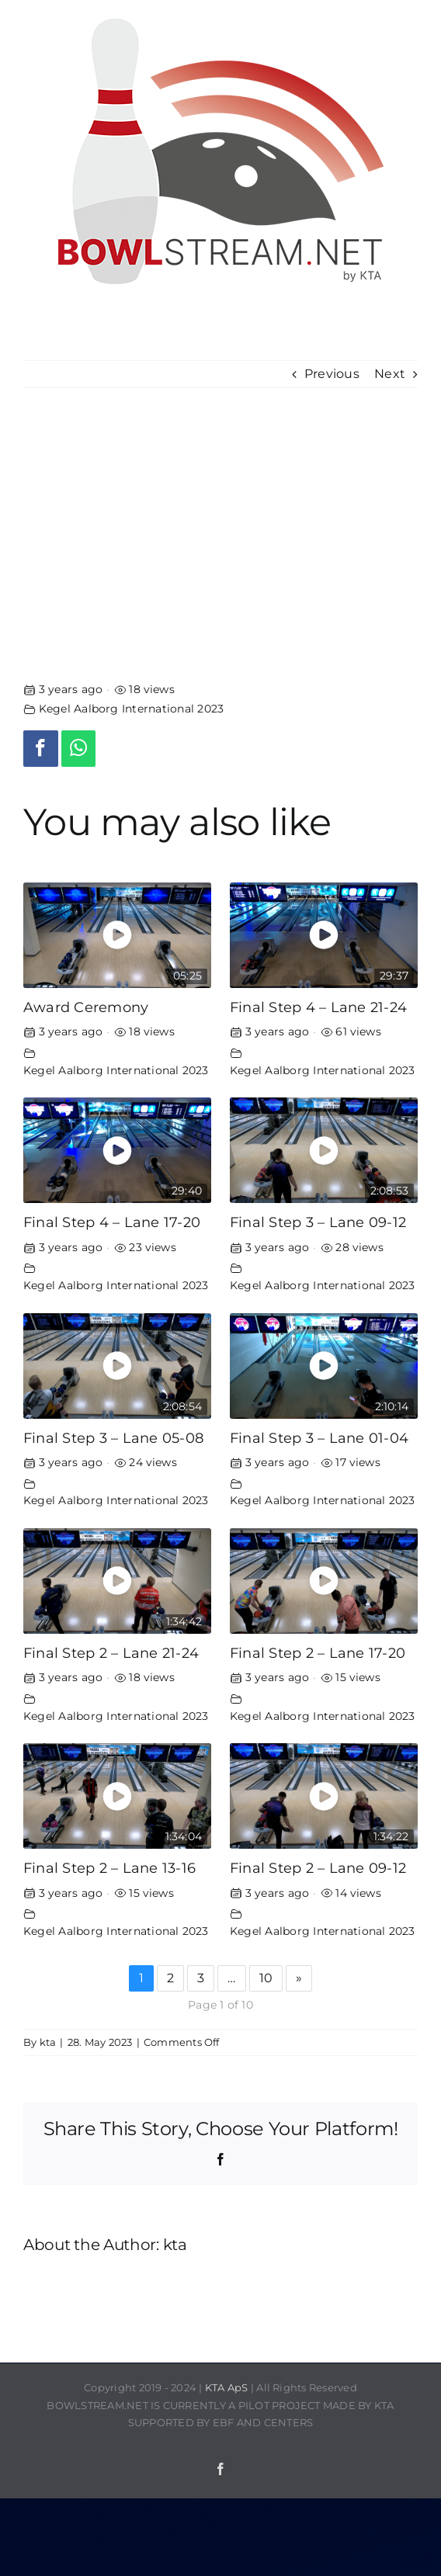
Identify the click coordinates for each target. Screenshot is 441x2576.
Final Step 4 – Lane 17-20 (111, 1222)
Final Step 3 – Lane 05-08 (113, 1438)
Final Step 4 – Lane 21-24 (318, 1007)
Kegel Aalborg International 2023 (131, 709)
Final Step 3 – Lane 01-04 (319, 1438)
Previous (331, 373)
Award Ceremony (85, 1007)
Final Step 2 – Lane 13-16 (109, 1868)
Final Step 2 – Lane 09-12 (318, 1868)
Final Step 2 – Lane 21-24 (111, 1653)
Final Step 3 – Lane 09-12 (318, 1222)
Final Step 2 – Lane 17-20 (317, 1653)
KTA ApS (226, 2387)
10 (266, 1978)
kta (48, 2042)
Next (389, 373)
